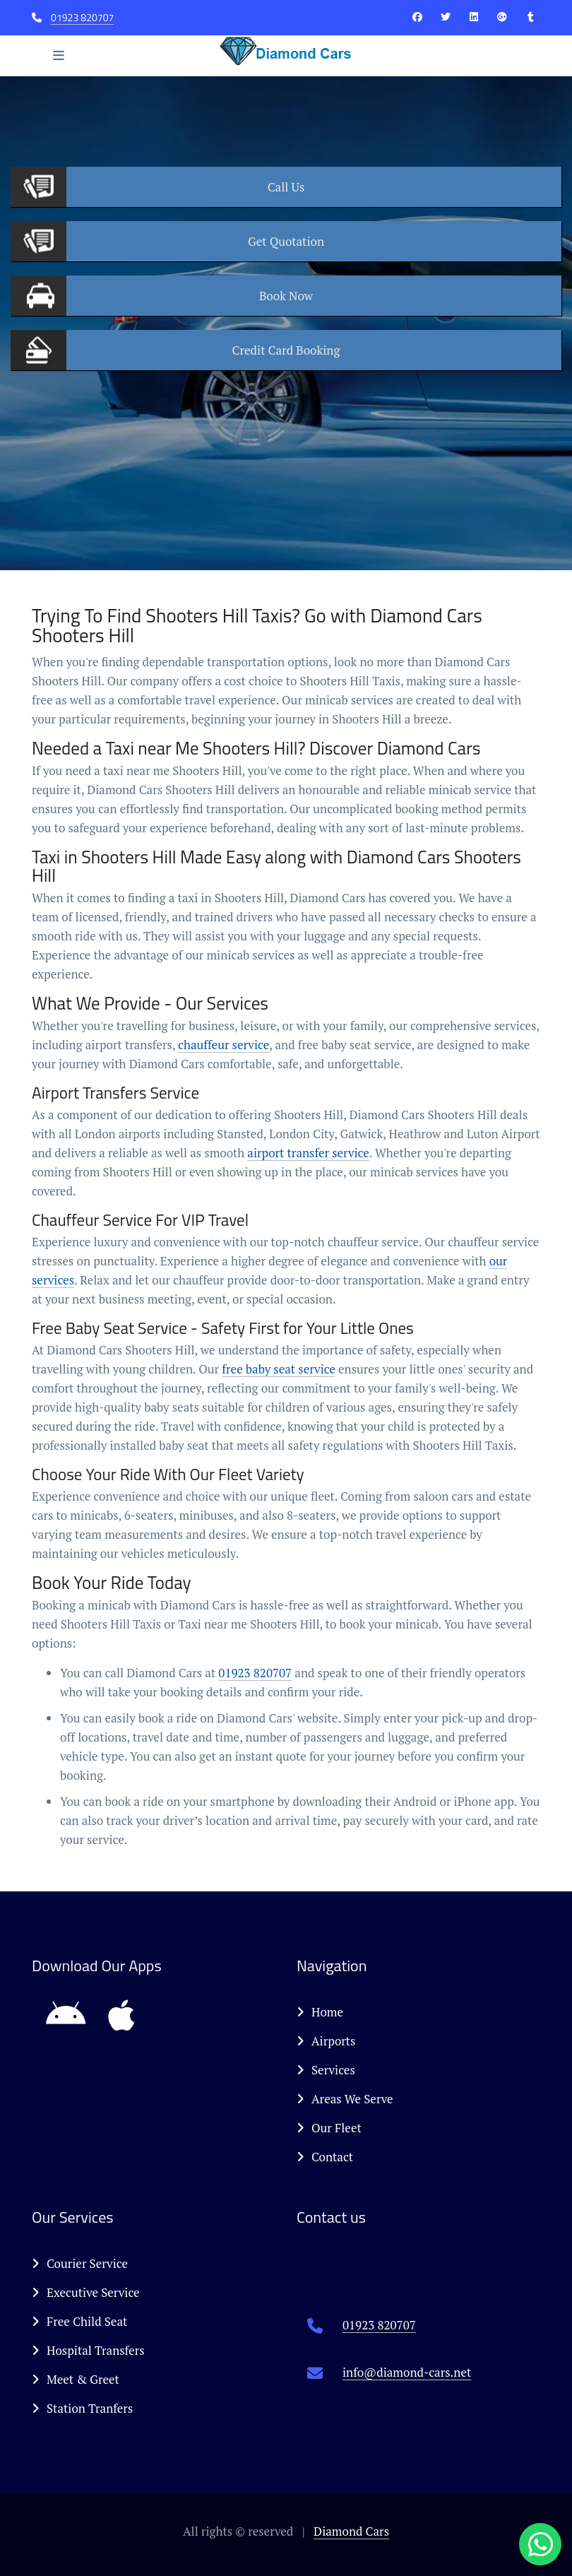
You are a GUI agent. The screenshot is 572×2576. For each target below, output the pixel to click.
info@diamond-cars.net (406, 2372)
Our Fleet (329, 2128)
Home (320, 2012)
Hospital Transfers (88, 2350)
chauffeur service (223, 1044)
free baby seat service (278, 1369)
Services (326, 2070)
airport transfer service (308, 1153)
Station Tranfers (82, 2408)
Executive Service (86, 2292)
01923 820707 (82, 17)
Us (286, 187)
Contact (325, 2157)
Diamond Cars (351, 2531)
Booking (286, 350)
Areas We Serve (345, 2099)
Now (286, 296)
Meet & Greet (75, 2379)
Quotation (286, 241)
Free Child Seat (79, 2321)
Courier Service (80, 2263)
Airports (326, 2041)
